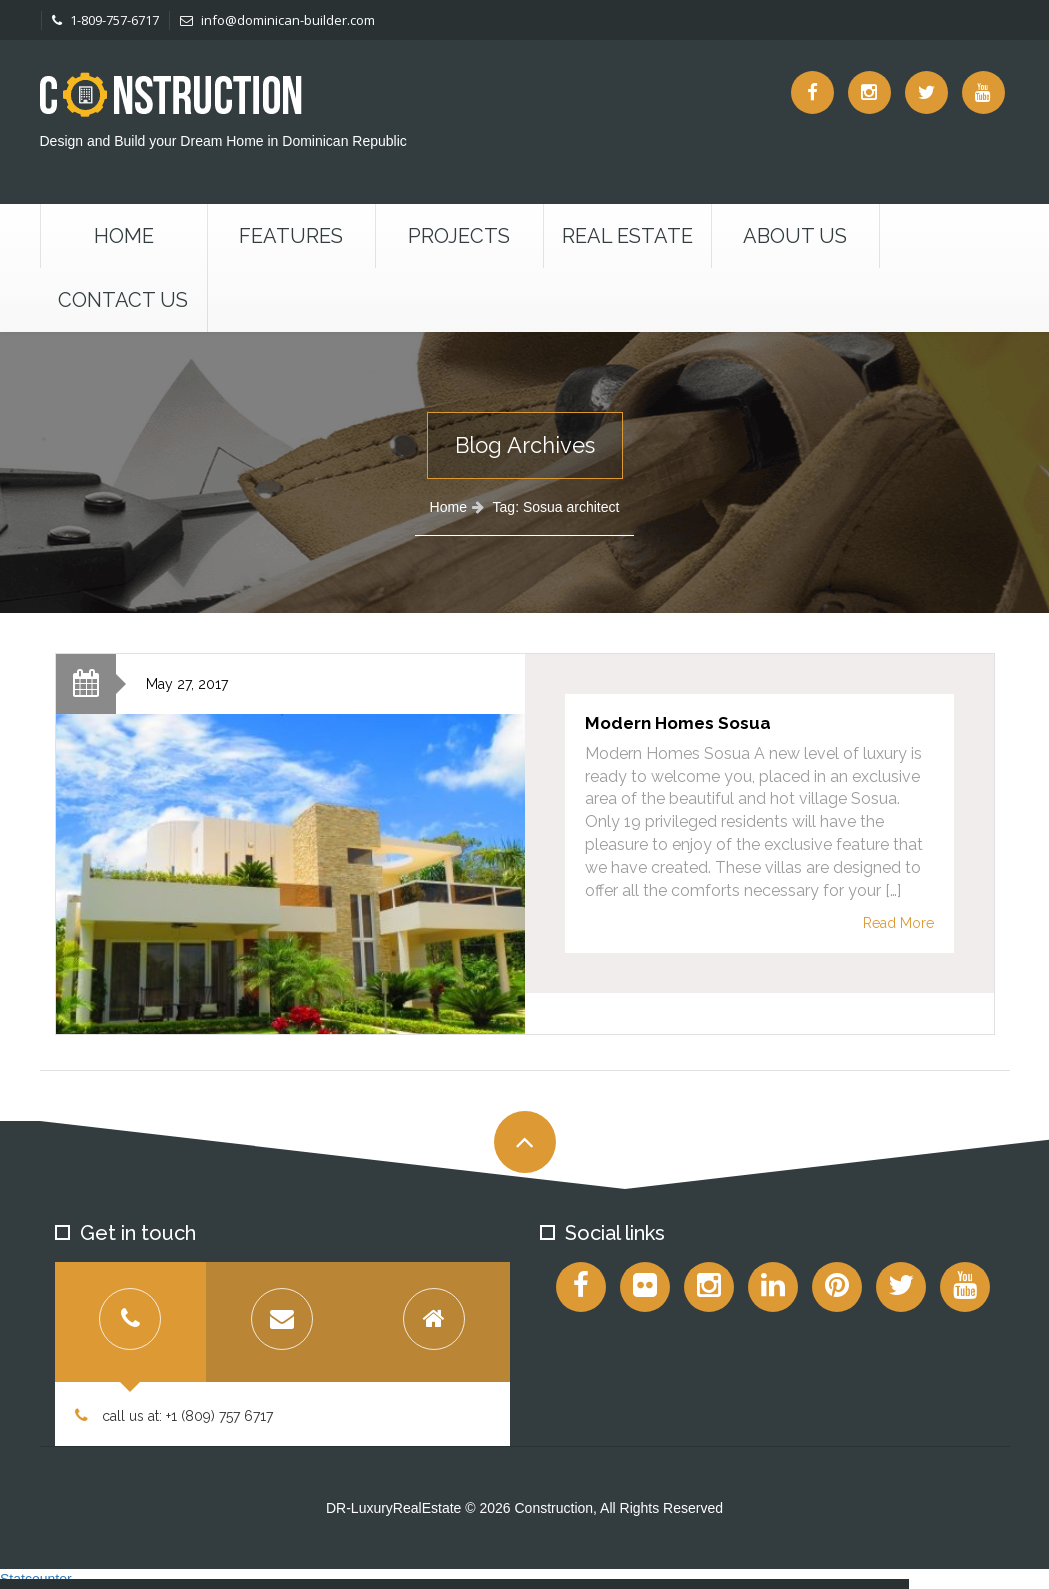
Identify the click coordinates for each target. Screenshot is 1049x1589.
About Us (795, 236)
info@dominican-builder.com (277, 20)
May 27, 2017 (187, 684)
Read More (898, 923)
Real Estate (627, 236)
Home (124, 236)
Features (291, 236)
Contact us (123, 300)
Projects (459, 236)
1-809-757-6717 (105, 20)
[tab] (131, 1322)
